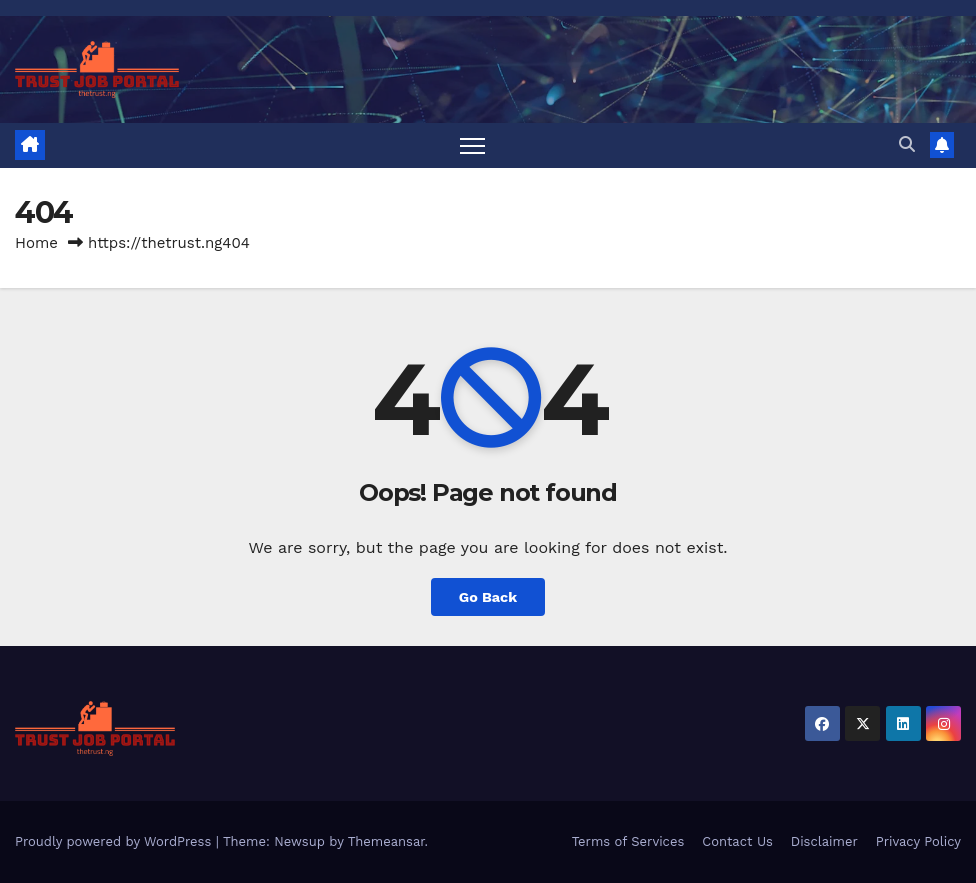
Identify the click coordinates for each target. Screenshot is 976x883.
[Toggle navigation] (472, 145)
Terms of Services (628, 841)
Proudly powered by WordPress (115, 841)
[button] (907, 144)
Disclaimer (824, 841)
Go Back (488, 597)
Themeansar (386, 841)
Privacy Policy (918, 841)
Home (36, 243)
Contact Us (737, 841)
